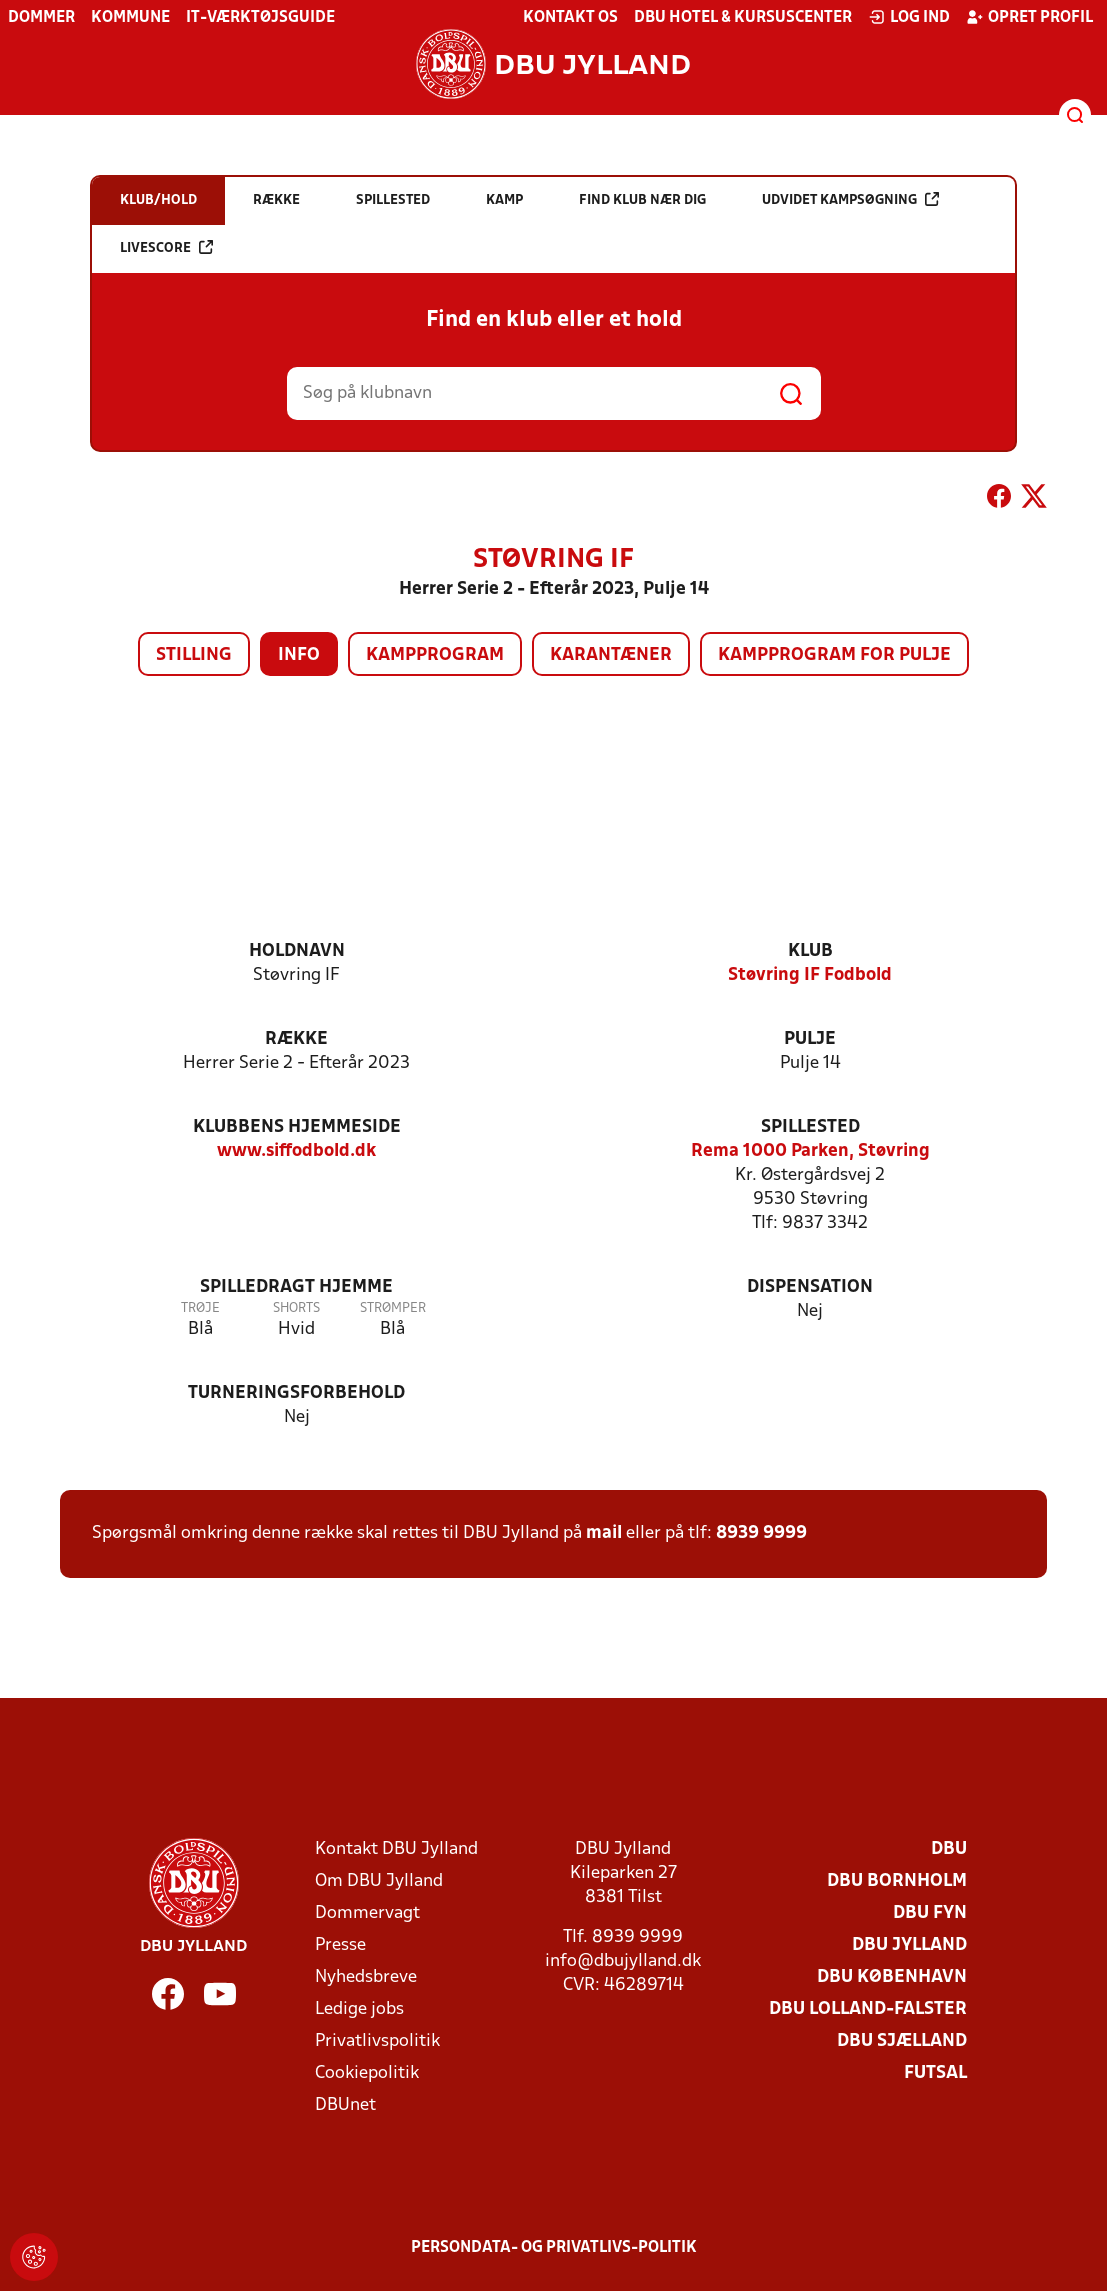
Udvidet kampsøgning (850, 199)
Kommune (130, 18)
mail (604, 1533)
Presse (340, 1945)
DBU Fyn (930, 1913)
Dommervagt (367, 1913)
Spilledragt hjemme (296, 1287)
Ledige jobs (359, 2009)
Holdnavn (297, 951)
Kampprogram (435, 655)
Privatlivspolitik (377, 2041)
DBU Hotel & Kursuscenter (743, 18)
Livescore (166, 247)
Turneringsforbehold (296, 1393)
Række (296, 1039)
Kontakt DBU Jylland (396, 1849)
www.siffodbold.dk (296, 1151)
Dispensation (810, 1287)
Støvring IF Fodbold (810, 975)
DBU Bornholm (897, 1881)
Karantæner (611, 655)
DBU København (892, 1977)
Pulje (810, 1039)
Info (299, 655)
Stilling (194, 655)
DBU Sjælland (902, 2041)
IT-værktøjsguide (260, 18)
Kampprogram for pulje (834, 655)
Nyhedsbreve (366, 1977)
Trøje (200, 1308)
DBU (949, 1849)
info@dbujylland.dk (623, 1961)
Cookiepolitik (367, 2073)
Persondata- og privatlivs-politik (554, 2248)
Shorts (296, 1308)
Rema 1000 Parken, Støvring (810, 1151)
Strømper (393, 1308)
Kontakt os (570, 18)
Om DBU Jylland (379, 1881)
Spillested (810, 1127)
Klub (810, 951)
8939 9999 (761, 1533)
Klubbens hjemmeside (297, 1127)
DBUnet (345, 2105)
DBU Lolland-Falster (868, 2009)
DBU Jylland (909, 1945)
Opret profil (1029, 17)
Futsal (935, 2073)
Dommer (41, 18)
